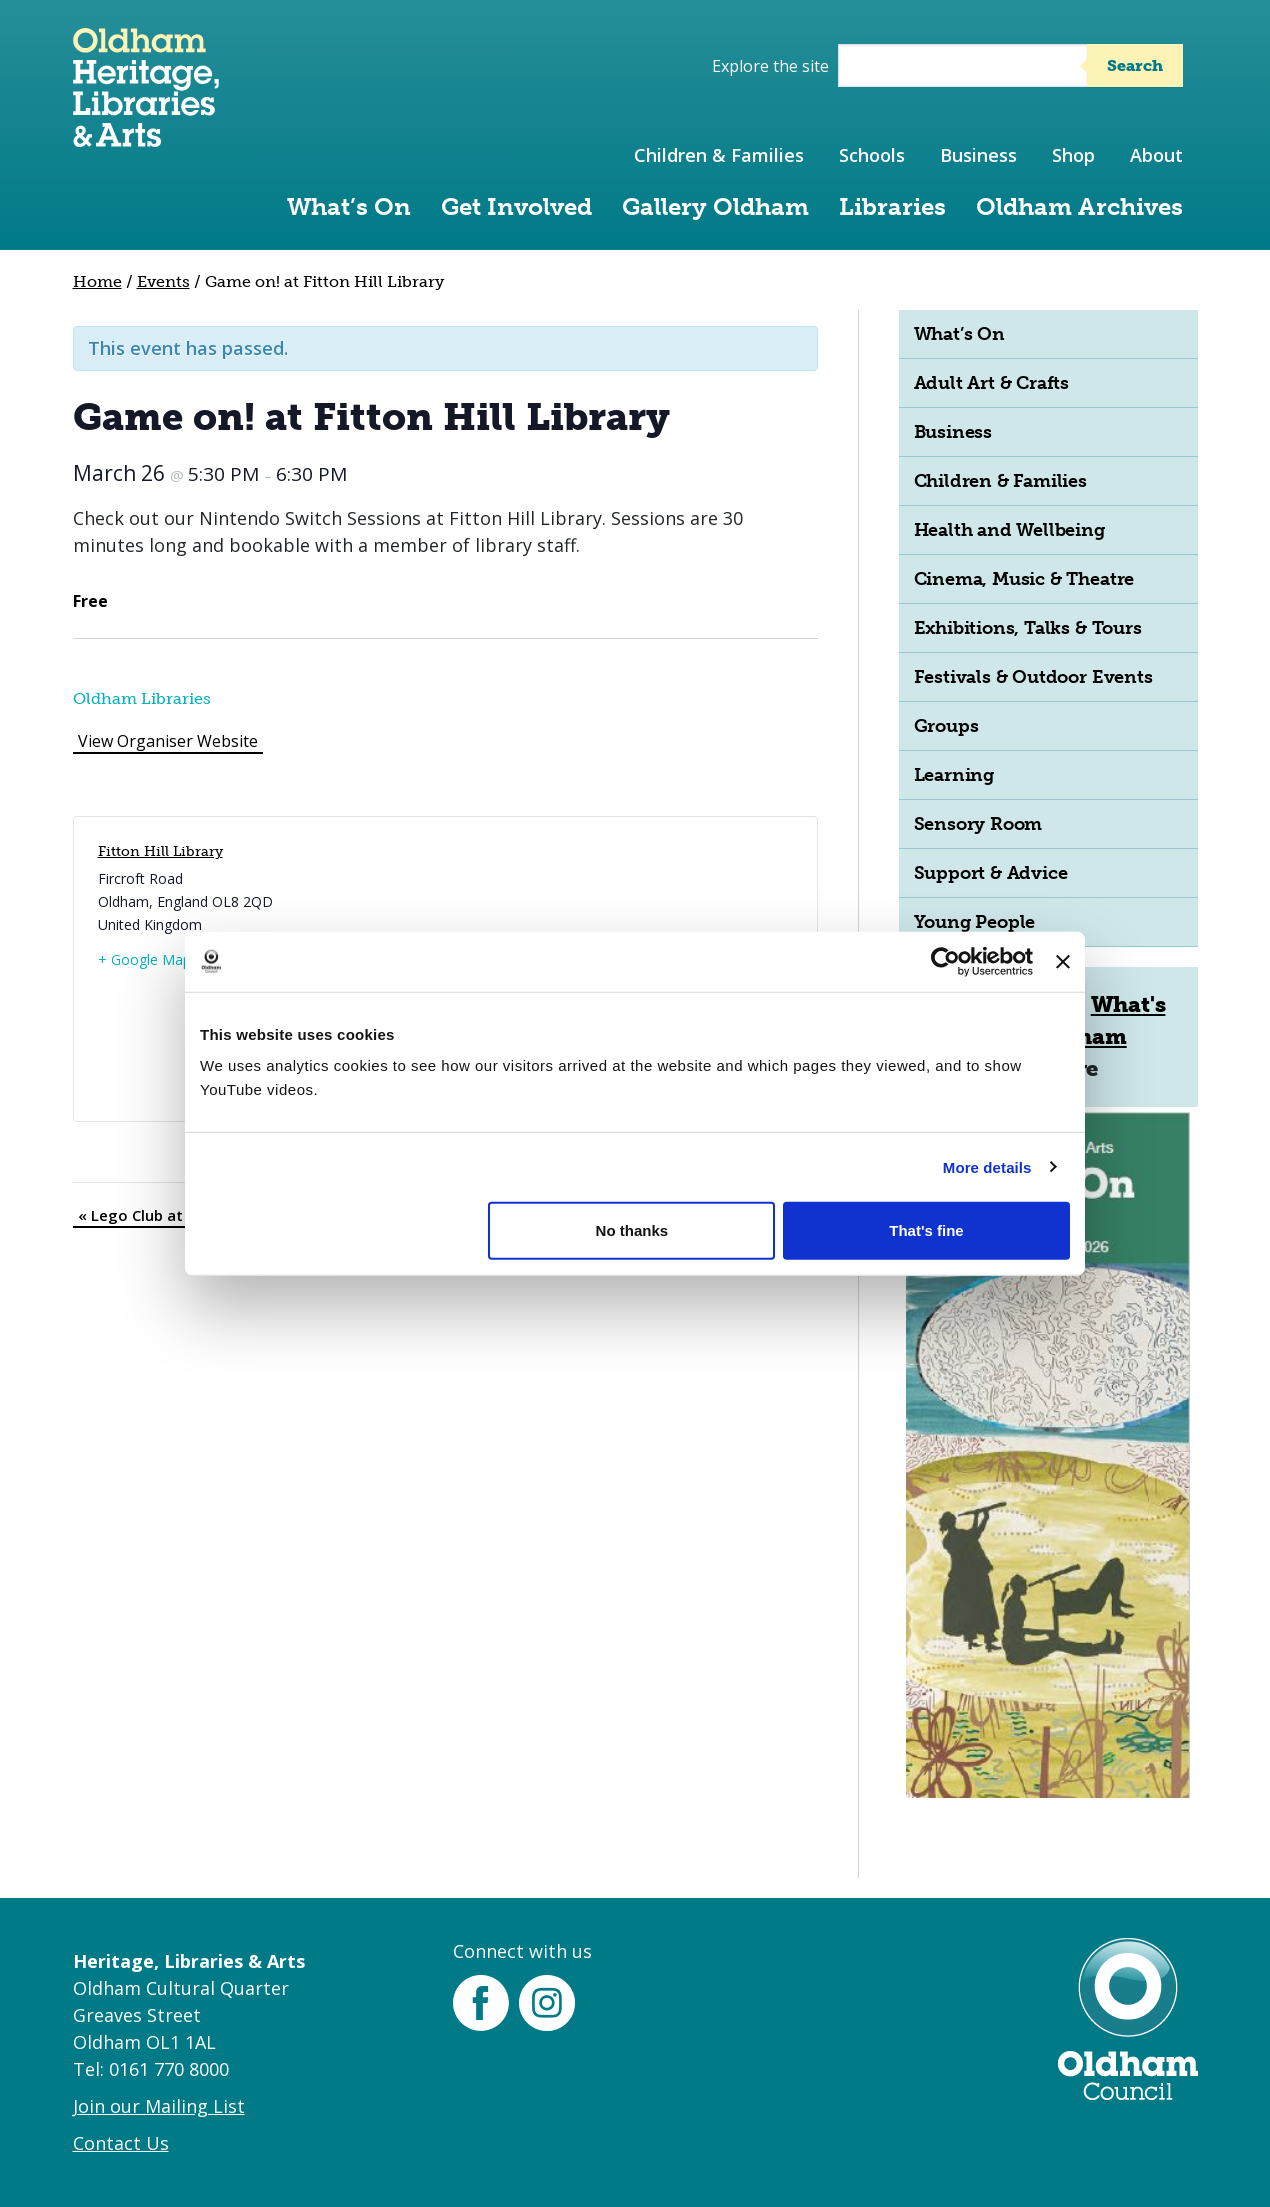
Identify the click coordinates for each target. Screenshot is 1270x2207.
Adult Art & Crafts (992, 383)
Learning (954, 775)
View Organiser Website (168, 741)
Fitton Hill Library (160, 851)
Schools (872, 155)
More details (987, 1166)
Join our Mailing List (159, 2106)
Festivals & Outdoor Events (1033, 677)
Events (163, 281)
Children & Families (719, 155)
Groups (946, 726)
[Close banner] (1063, 961)
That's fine (926, 1230)
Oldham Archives (1079, 206)
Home (97, 281)
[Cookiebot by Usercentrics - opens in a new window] (945, 961)
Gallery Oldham (715, 206)
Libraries (892, 206)
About (1156, 155)
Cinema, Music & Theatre (1024, 579)
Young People (975, 922)
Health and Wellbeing (1009, 530)
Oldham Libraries (142, 698)
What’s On (349, 206)
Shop (1073, 155)
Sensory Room (978, 824)
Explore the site (770, 66)
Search (1135, 65)
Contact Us (121, 2143)
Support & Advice (991, 873)
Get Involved (516, 206)
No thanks (632, 1230)
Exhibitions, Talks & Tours (1028, 628)
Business (978, 155)
